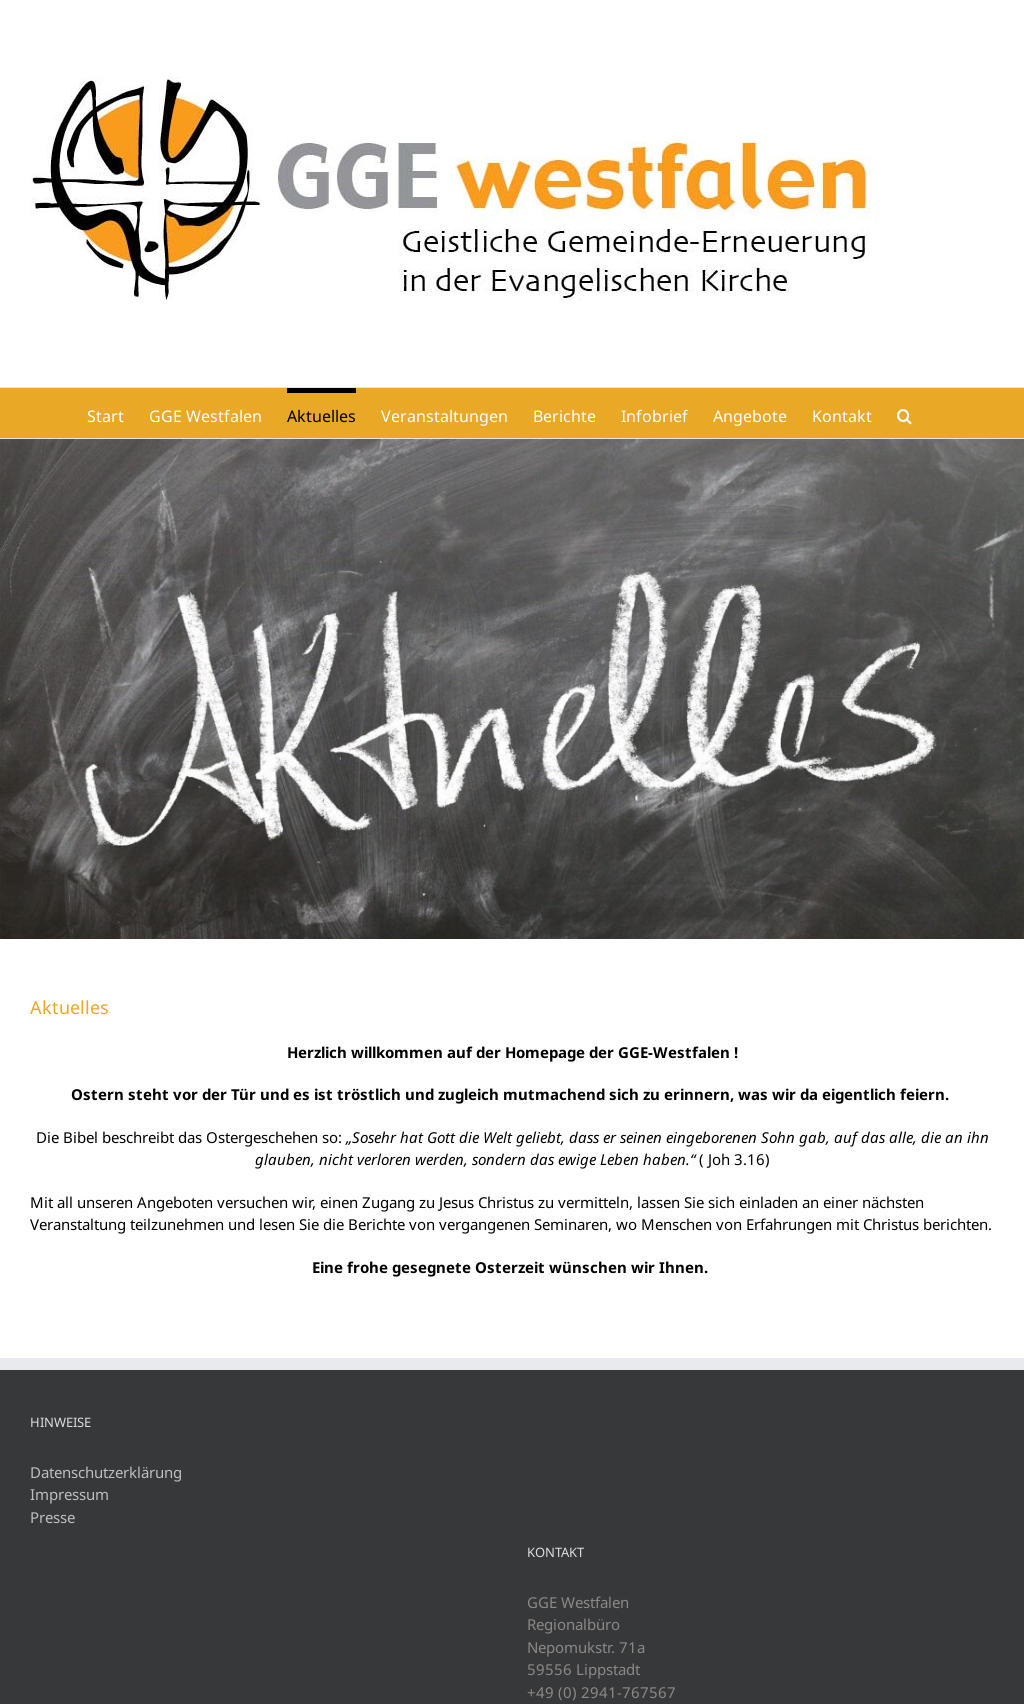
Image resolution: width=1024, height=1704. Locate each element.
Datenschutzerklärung (106, 1472)
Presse (52, 1517)
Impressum (69, 1494)
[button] (904, 413)
